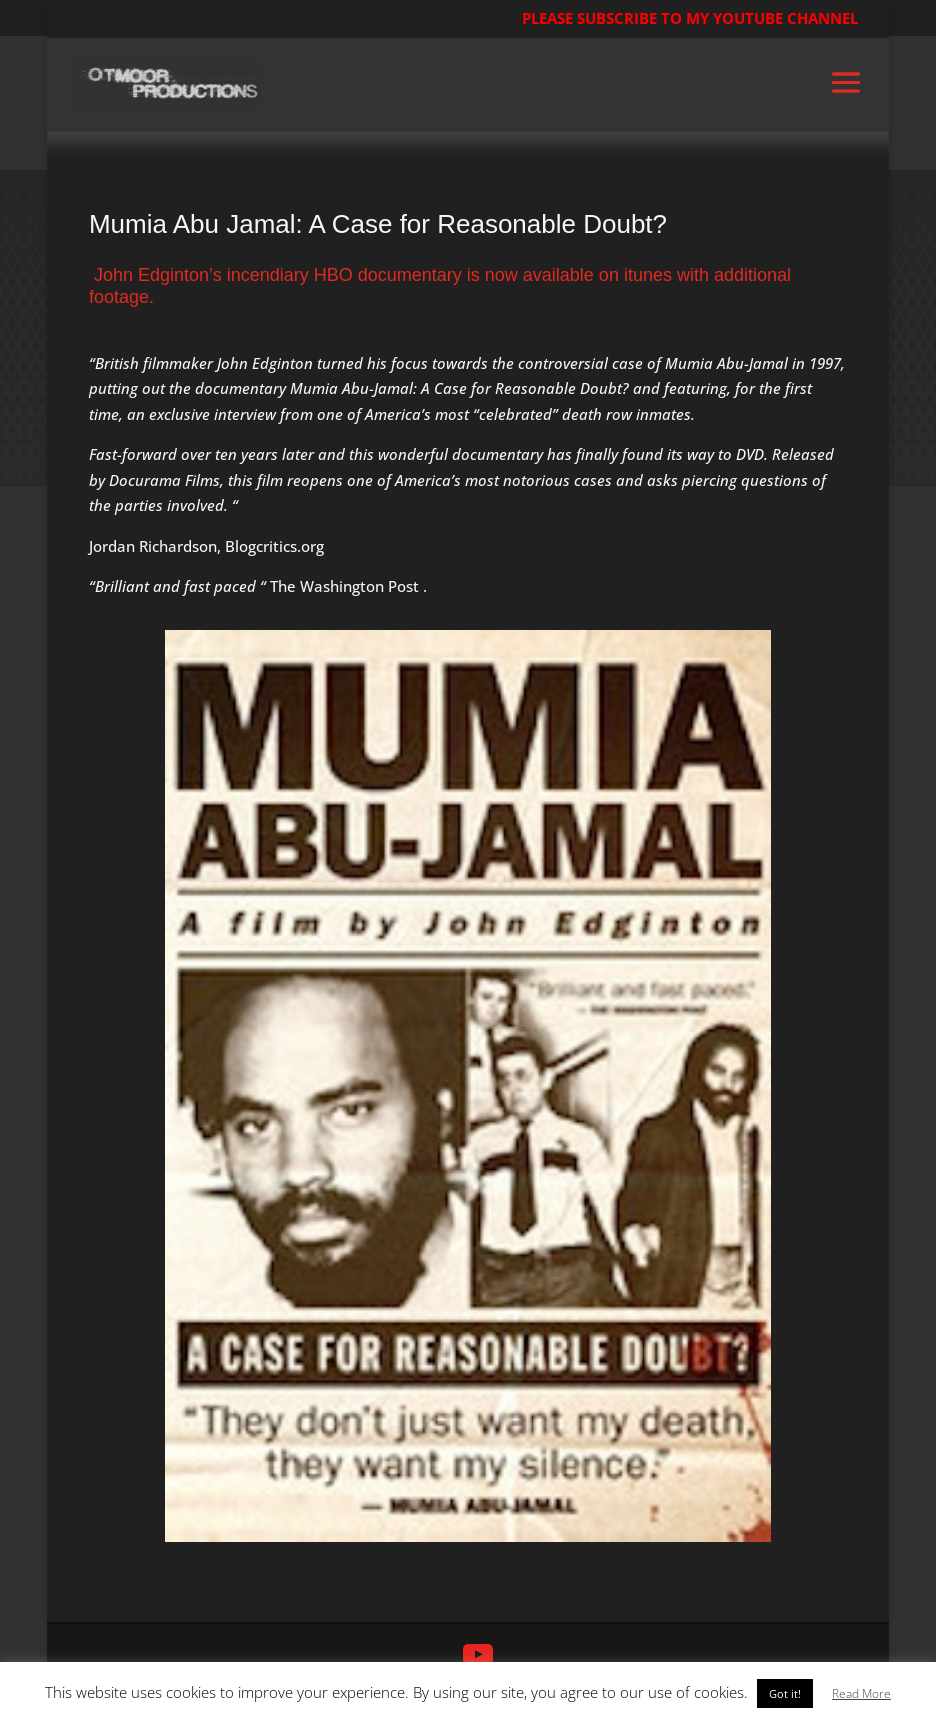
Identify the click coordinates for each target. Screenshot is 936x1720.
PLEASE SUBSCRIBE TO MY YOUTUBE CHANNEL (690, 18)
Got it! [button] (785, 1693)
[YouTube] (478, 1655)
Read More (861, 1693)
